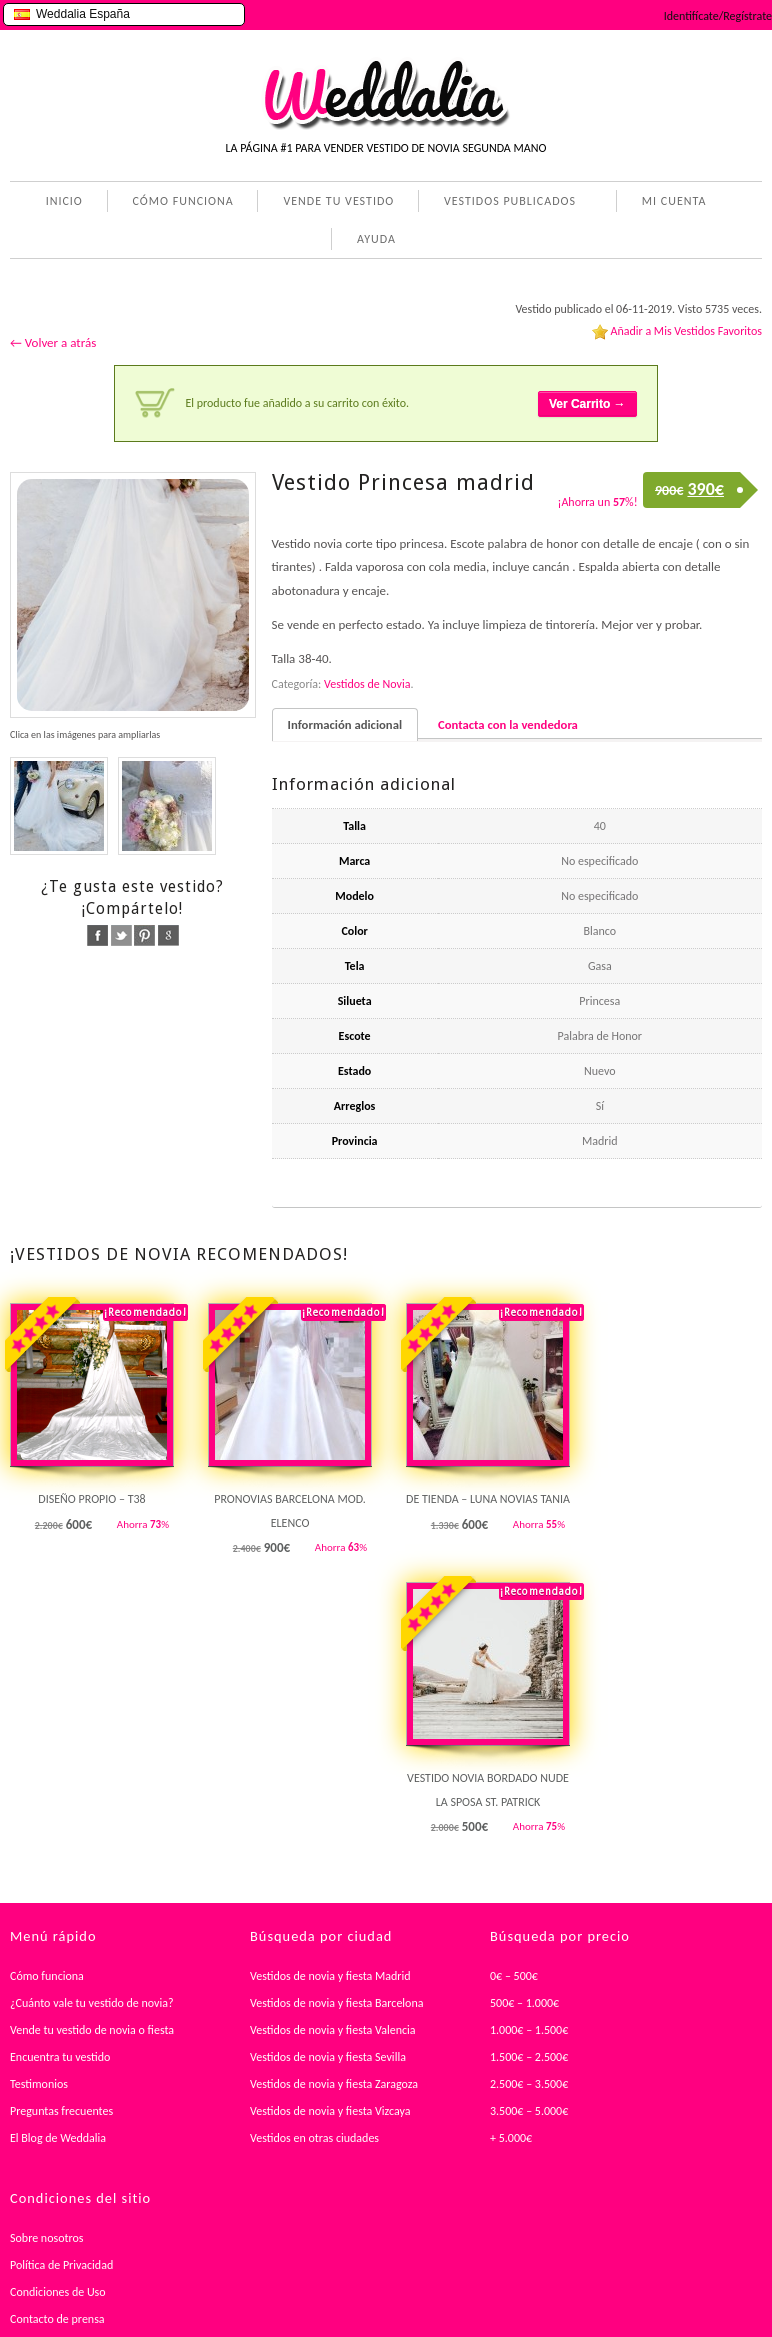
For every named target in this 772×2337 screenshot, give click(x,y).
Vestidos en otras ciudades (314, 2138)
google (168, 935)
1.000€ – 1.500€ (529, 2030)
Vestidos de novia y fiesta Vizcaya (330, 2111)
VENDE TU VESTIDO (338, 201)
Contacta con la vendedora (508, 724)
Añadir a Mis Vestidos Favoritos (686, 331)
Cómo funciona (47, 1976)
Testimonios (39, 2084)
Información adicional (345, 724)
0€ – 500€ (514, 1976)
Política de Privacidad (61, 2265)
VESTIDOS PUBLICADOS (506, 203)
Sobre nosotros (47, 2238)
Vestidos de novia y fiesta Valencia (333, 2030)
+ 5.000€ (511, 2138)
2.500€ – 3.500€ (529, 2084)
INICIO (64, 201)
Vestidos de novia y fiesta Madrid (330, 1976)
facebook (97, 935)
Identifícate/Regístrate (718, 16)
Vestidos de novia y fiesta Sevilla (328, 2057)
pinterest (144, 935)
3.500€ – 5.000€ (529, 2111)
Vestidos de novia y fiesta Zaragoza (334, 2084)
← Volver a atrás (53, 342)
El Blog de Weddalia (58, 2138)
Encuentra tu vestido (60, 2057)
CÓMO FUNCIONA (183, 201)
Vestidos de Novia (367, 684)
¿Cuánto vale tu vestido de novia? (92, 2003)
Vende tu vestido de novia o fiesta (92, 2030)
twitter (121, 935)
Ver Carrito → (587, 404)
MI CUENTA (670, 203)
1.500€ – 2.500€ (529, 2057)
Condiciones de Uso (58, 2292)
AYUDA (372, 241)
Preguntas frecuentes (61, 2111)
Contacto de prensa (57, 2319)
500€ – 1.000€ (524, 2003)
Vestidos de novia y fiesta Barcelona (337, 2003)
